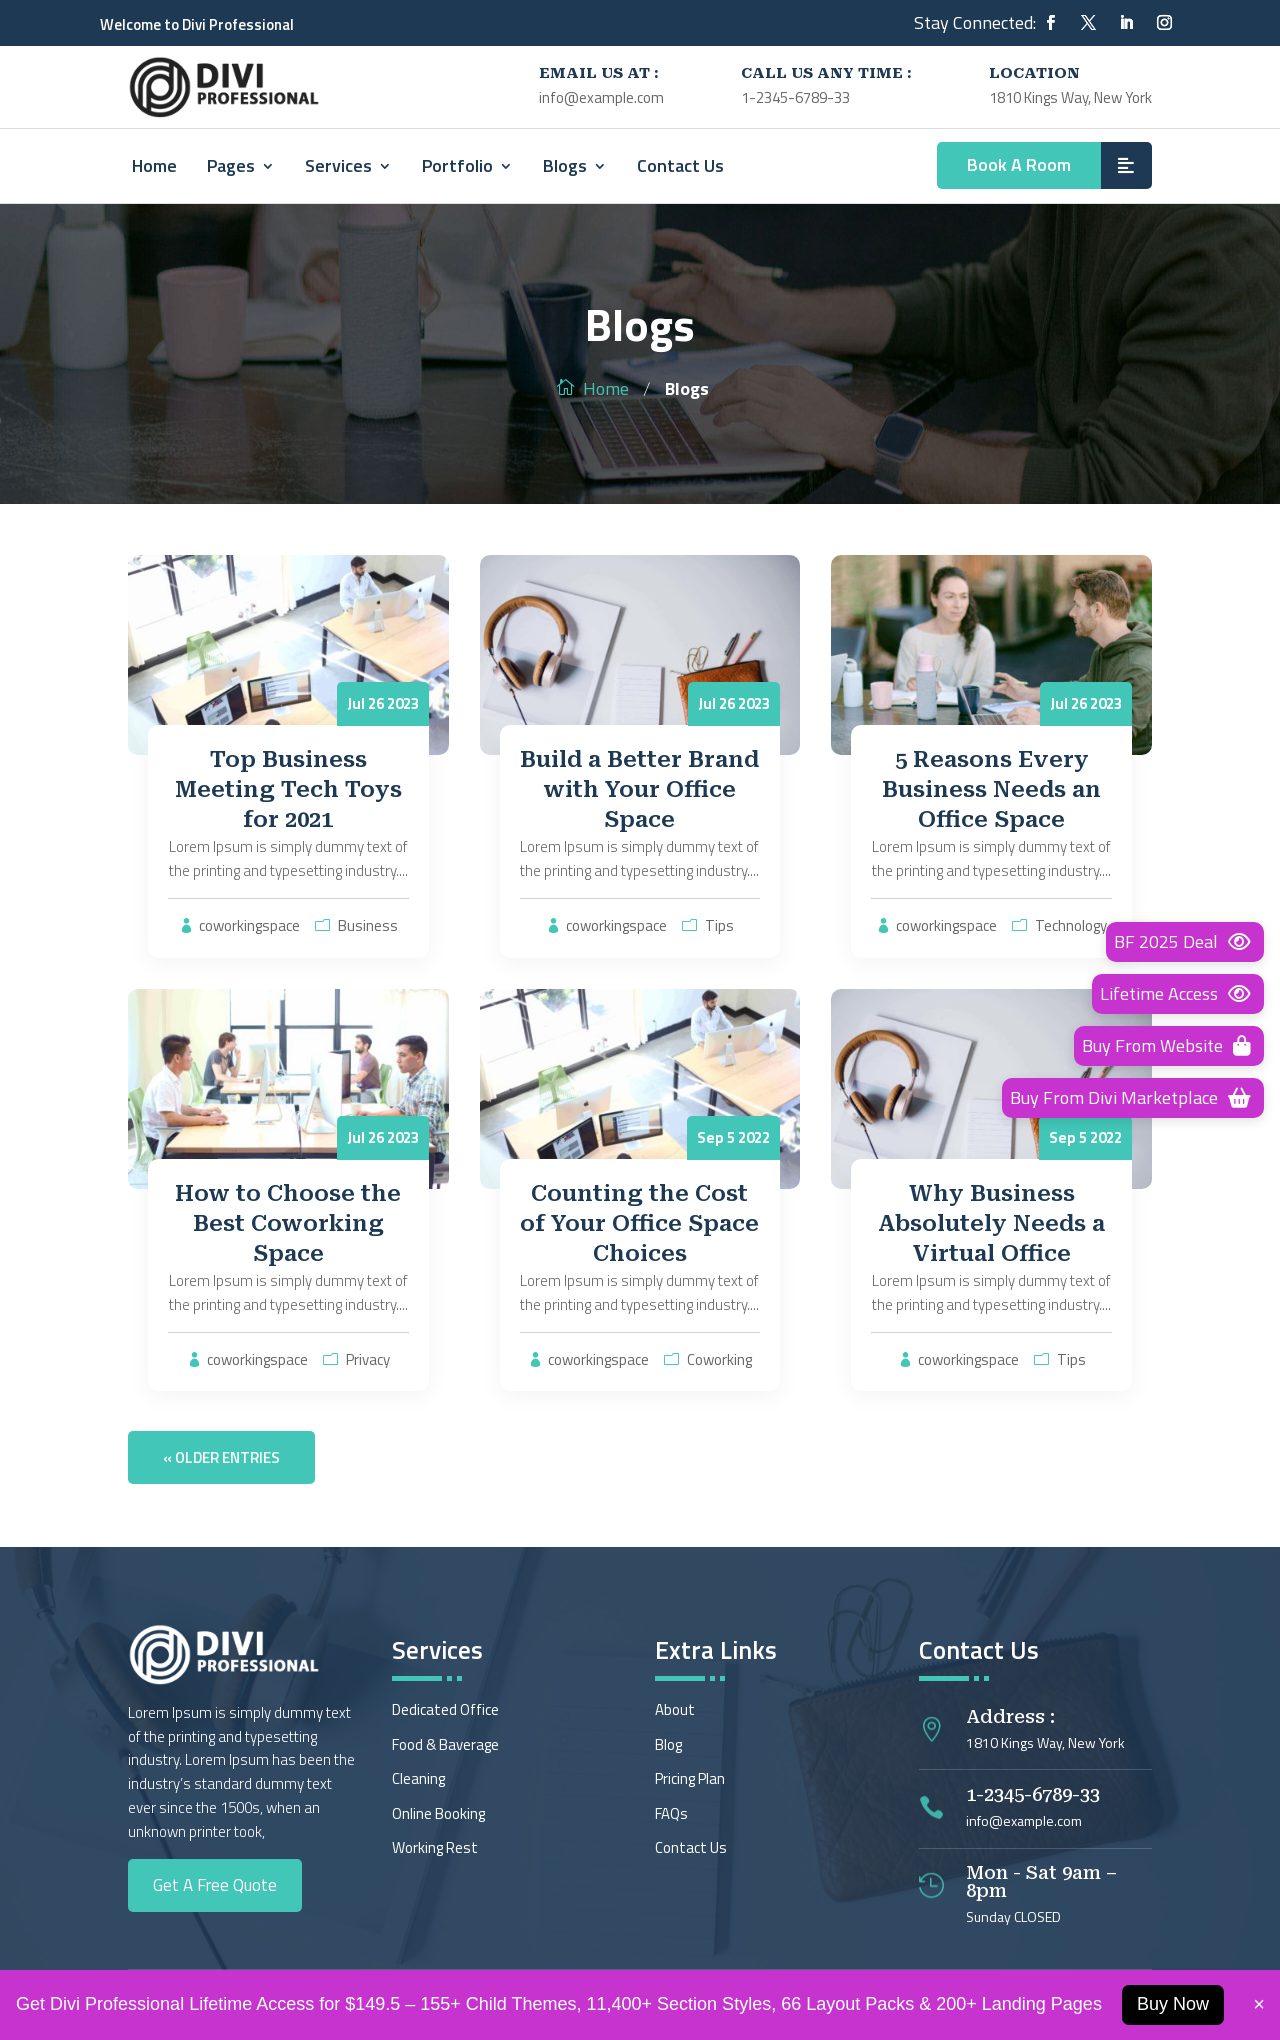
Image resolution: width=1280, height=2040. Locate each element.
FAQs (671, 1813)
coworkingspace (249, 925)
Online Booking (438, 1813)
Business (368, 925)
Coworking (719, 1359)
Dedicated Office (445, 1709)
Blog (668, 1744)
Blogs (565, 166)
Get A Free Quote (215, 1885)
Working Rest (435, 1847)
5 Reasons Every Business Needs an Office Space (991, 789)
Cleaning (418, 1778)
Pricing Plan (690, 1778)
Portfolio (457, 166)
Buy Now (1173, 2004)
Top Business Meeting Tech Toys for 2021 (288, 789)
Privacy (368, 1359)
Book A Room (1019, 164)
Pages (231, 166)
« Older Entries (221, 1457)
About (675, 1709)
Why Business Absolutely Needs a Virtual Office (991, 1223)
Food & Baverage (445, 1744)
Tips (719, 925)
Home (154, 166)
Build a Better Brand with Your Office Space (639, 789)
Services (338, 166)
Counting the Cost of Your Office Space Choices (639, 1223)
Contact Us (680, 166)
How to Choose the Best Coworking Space (288, 1223)
